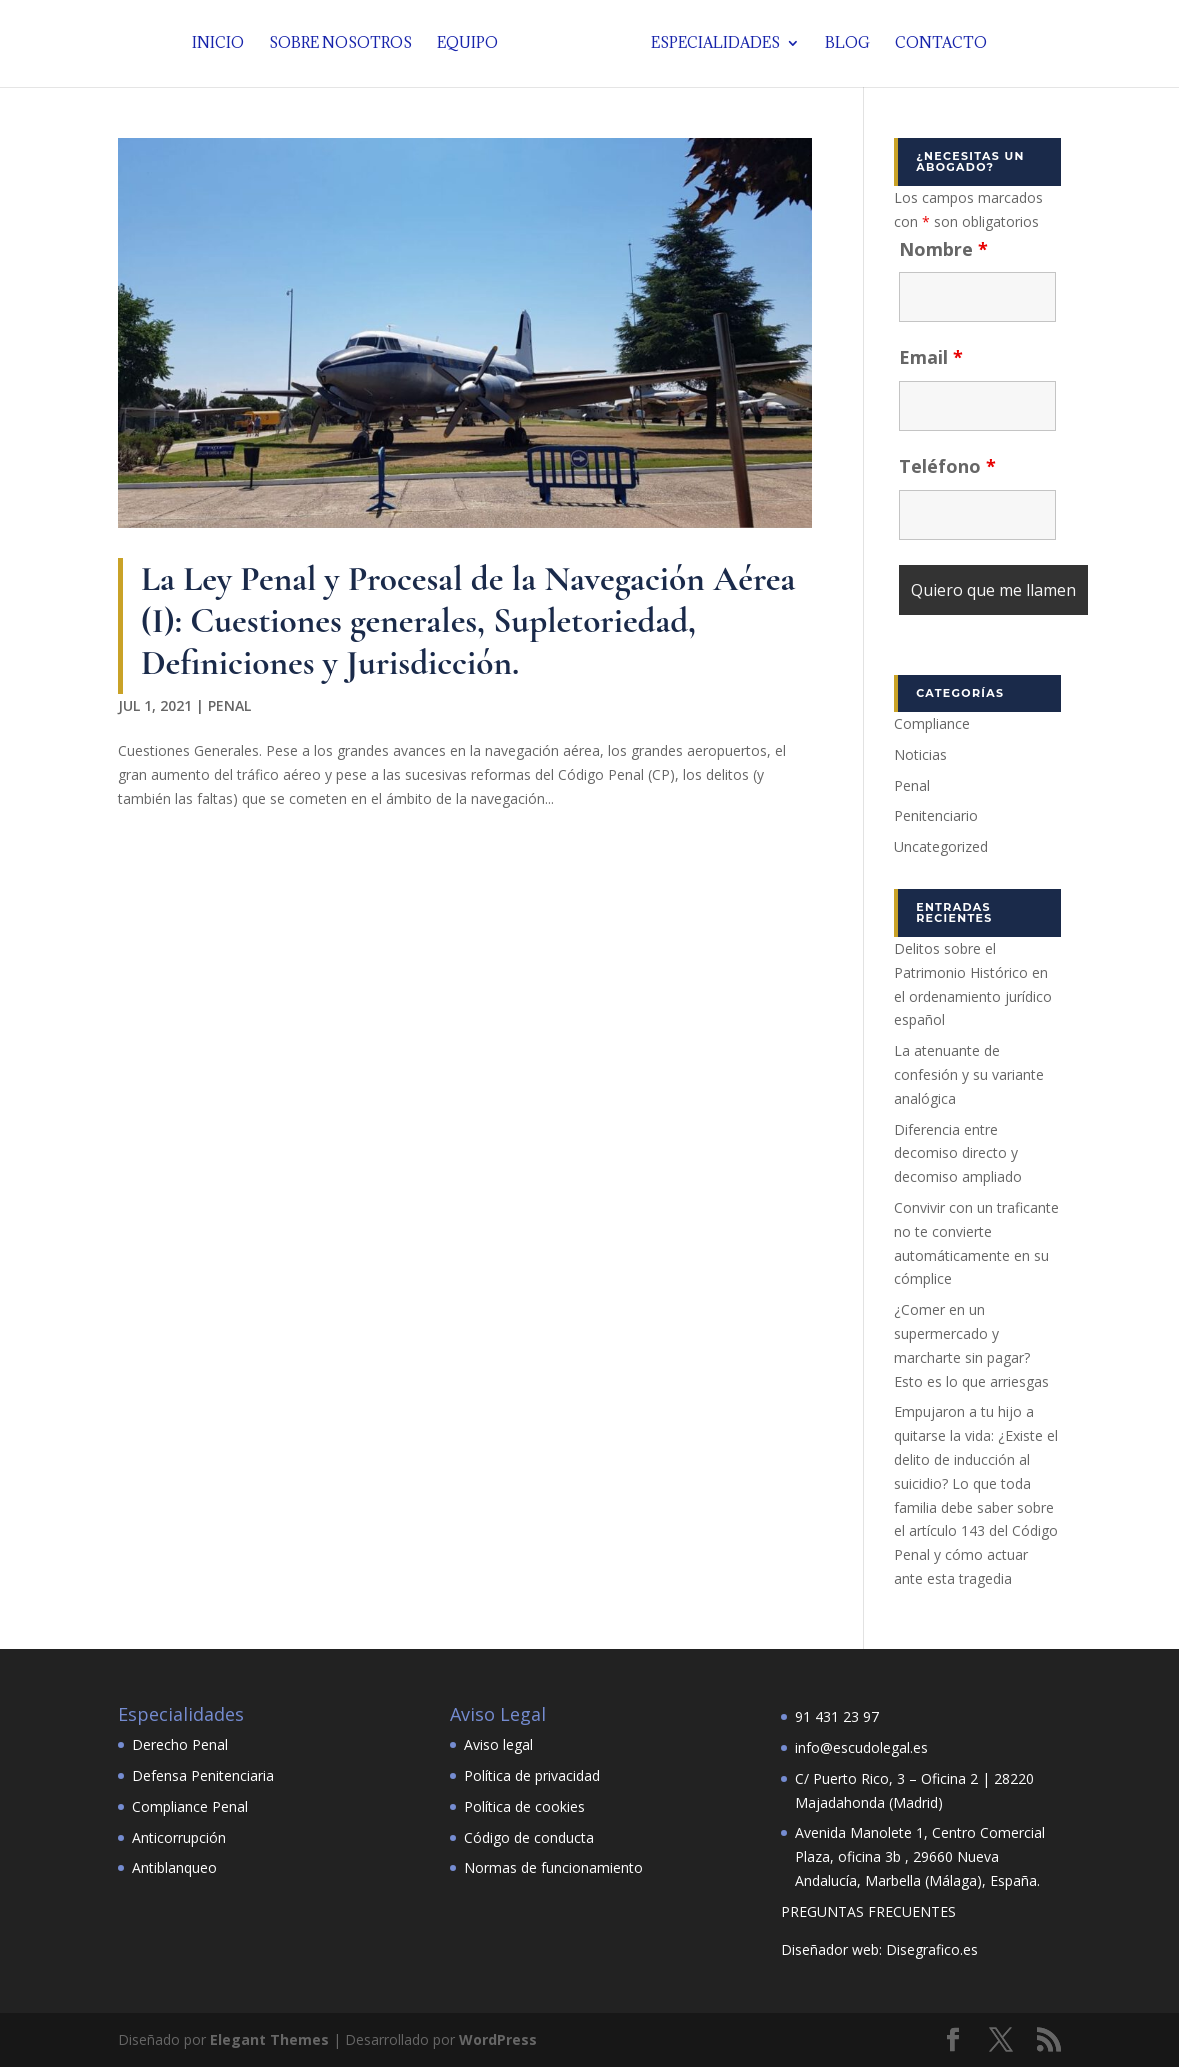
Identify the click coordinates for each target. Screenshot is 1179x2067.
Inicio (224, 45)
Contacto (935, 45)
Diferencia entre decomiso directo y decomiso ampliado (958, 1153)
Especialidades (709, 45)
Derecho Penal (180, 1744)
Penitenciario (936, 815)
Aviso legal (498, 1744)
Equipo (473, 45)
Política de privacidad (532, 1775)
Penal (229, 705)
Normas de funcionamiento (553, 1867)
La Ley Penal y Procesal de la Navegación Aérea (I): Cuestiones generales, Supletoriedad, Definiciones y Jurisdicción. (468, 620)
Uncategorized (941, 846)
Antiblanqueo (174, 1867)
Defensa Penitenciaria (203, 1775)
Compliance (932, 723)
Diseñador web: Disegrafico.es (879, 1949)
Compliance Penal (190, 1806)
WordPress (498, 2039)
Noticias (920, 754)
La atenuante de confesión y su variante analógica (969, 1074)
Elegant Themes (269, 2039)
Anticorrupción (179, 1837)
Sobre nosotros (346, 45)
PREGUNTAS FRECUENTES (868, 1911)
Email (931, 357)
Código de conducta (529, 1837)
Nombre (943, 249)
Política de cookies (524, 1806)
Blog (841, 45)
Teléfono (947, 466)
